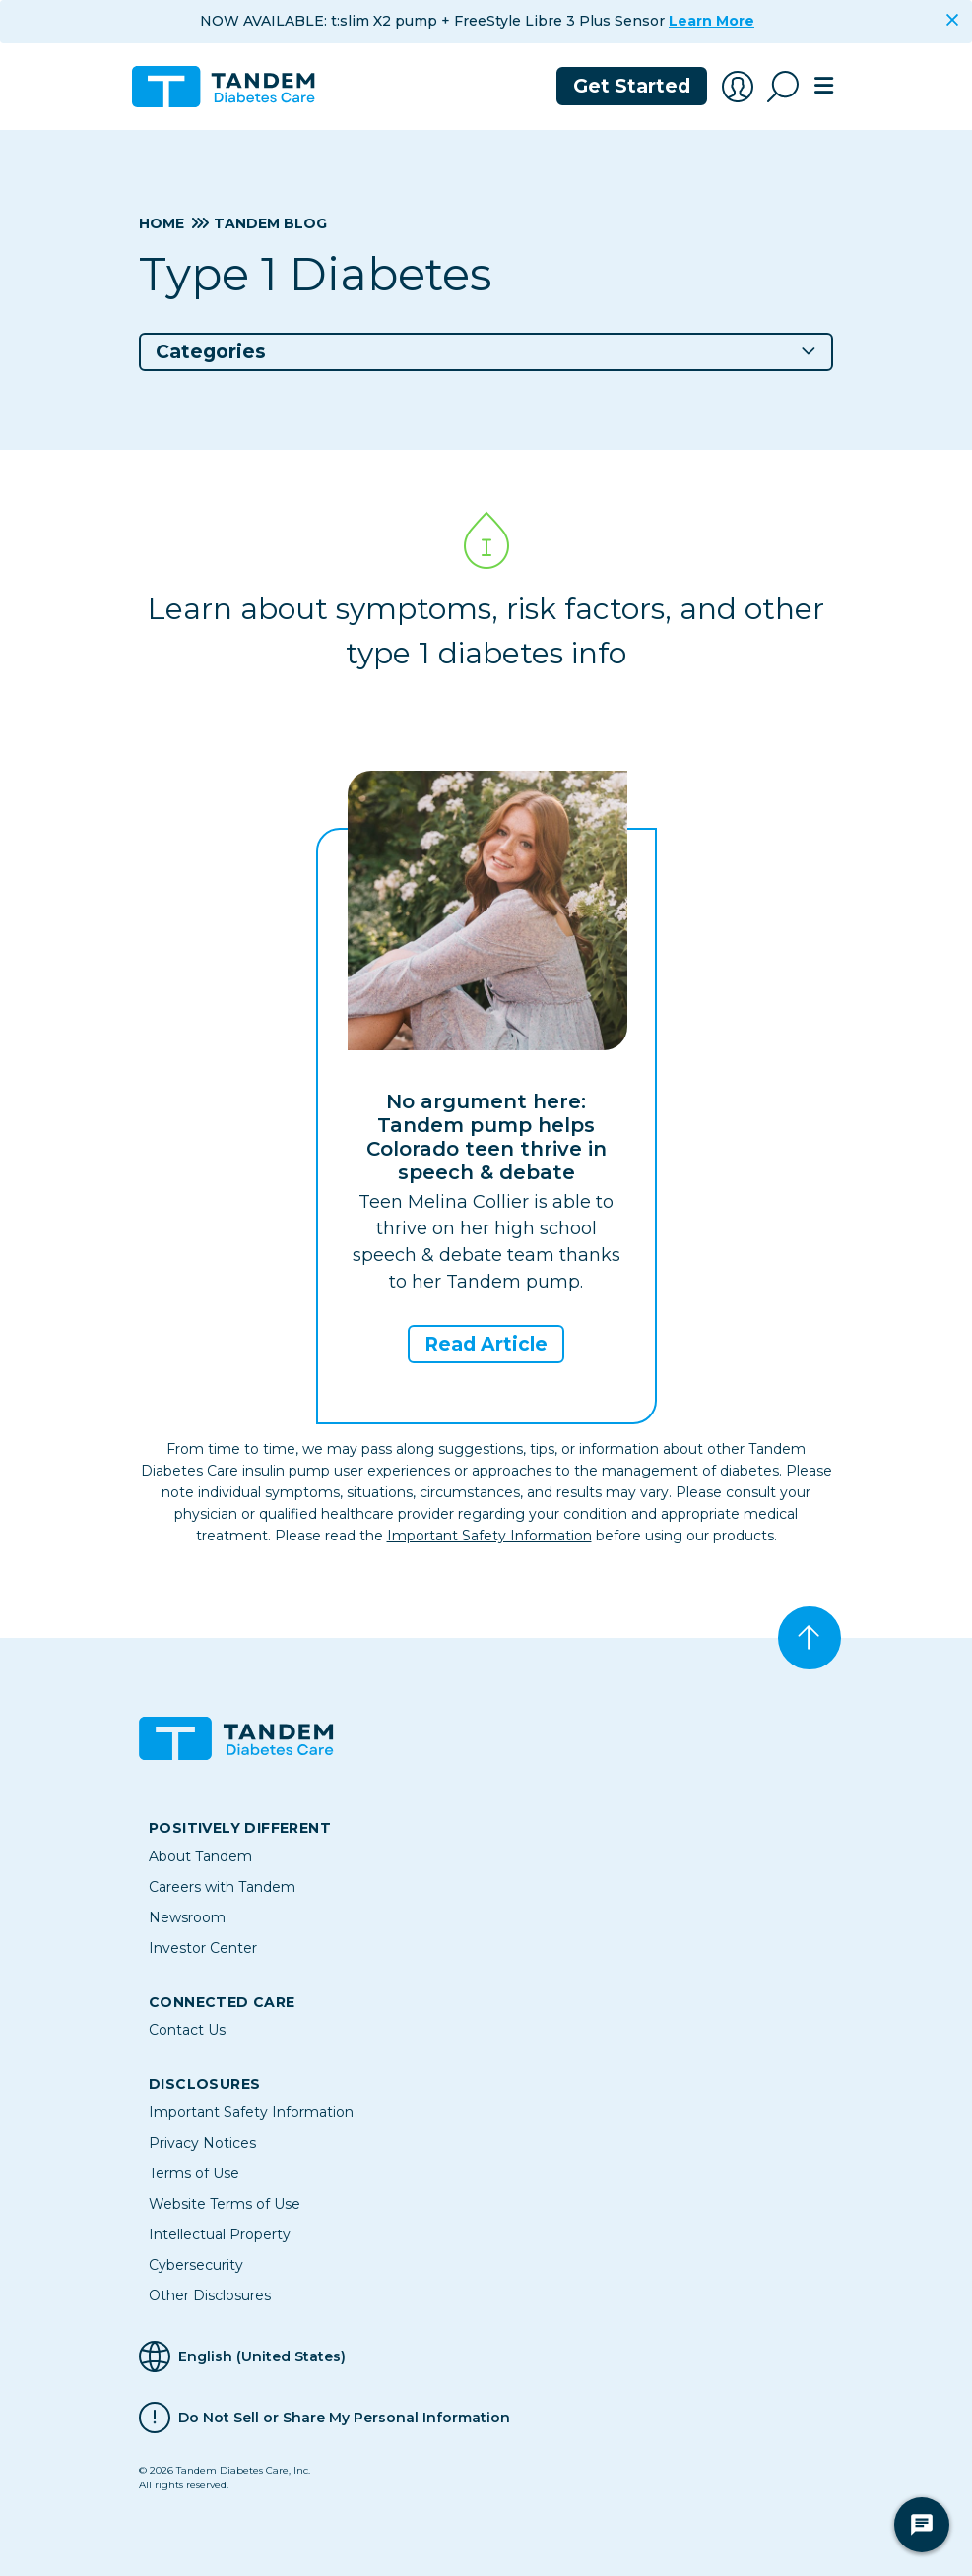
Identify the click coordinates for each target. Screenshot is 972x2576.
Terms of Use (194, 2173)
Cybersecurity (196, 2265)
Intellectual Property (220, 2234)
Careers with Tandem (222, 1887)
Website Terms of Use (224, 2204)
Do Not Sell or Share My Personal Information (344, 2417)
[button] (486, 352)
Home (161, 223)
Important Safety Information (489, 1535)
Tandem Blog (270, 223)
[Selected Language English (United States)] (486, 2356)
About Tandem (200, 1856)
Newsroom (187, 1917)
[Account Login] (737, 86)
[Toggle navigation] (824, 86)
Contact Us (187, 2030)
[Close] (952, 20)
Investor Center (203, 1948)
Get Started (631, 86)
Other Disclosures (210, 2295)
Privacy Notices (202, 2143)
